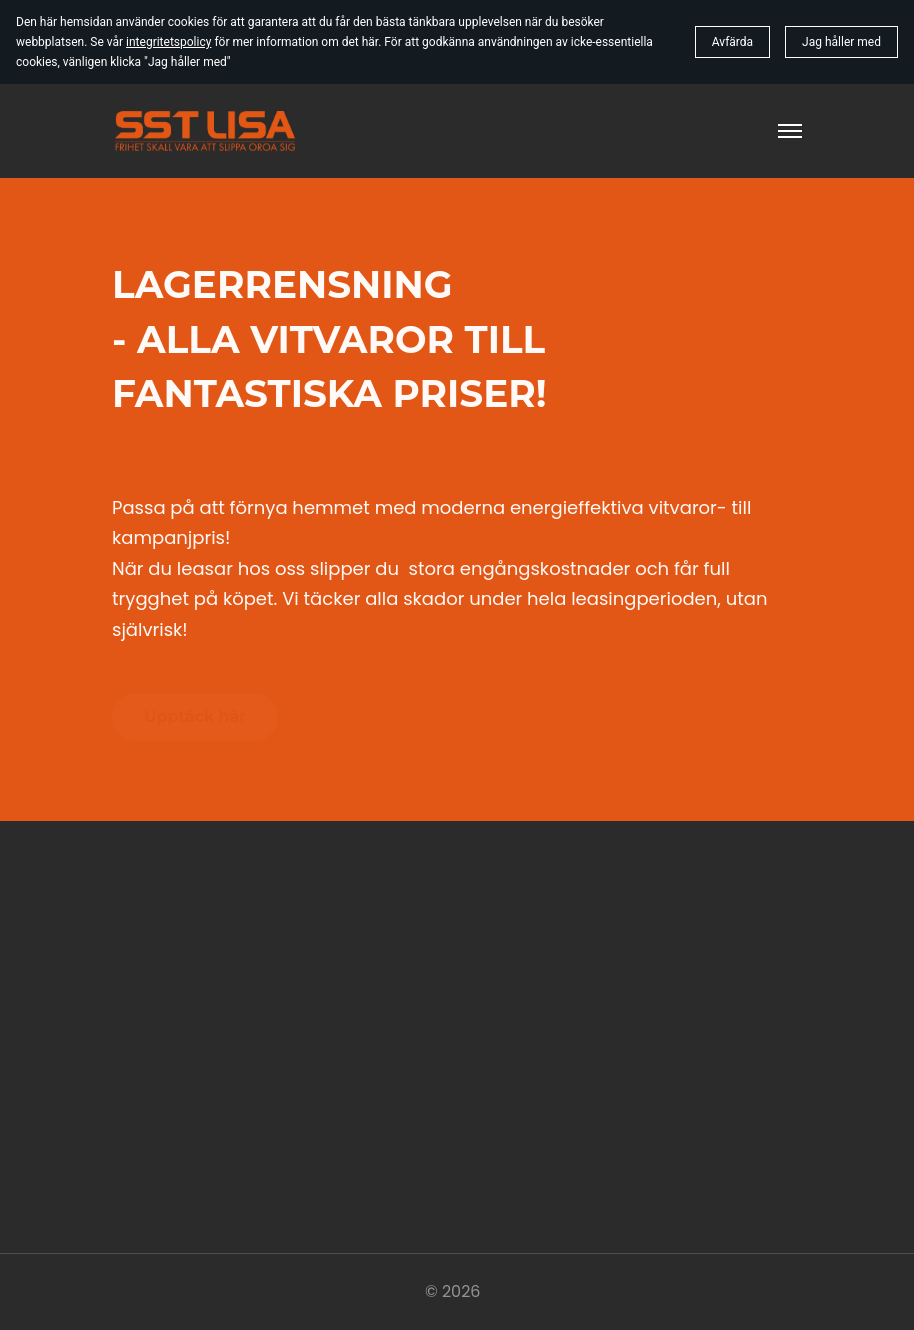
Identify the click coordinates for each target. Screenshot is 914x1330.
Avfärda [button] (732, 42)
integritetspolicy (168, 42)
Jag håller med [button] (841, 42)
